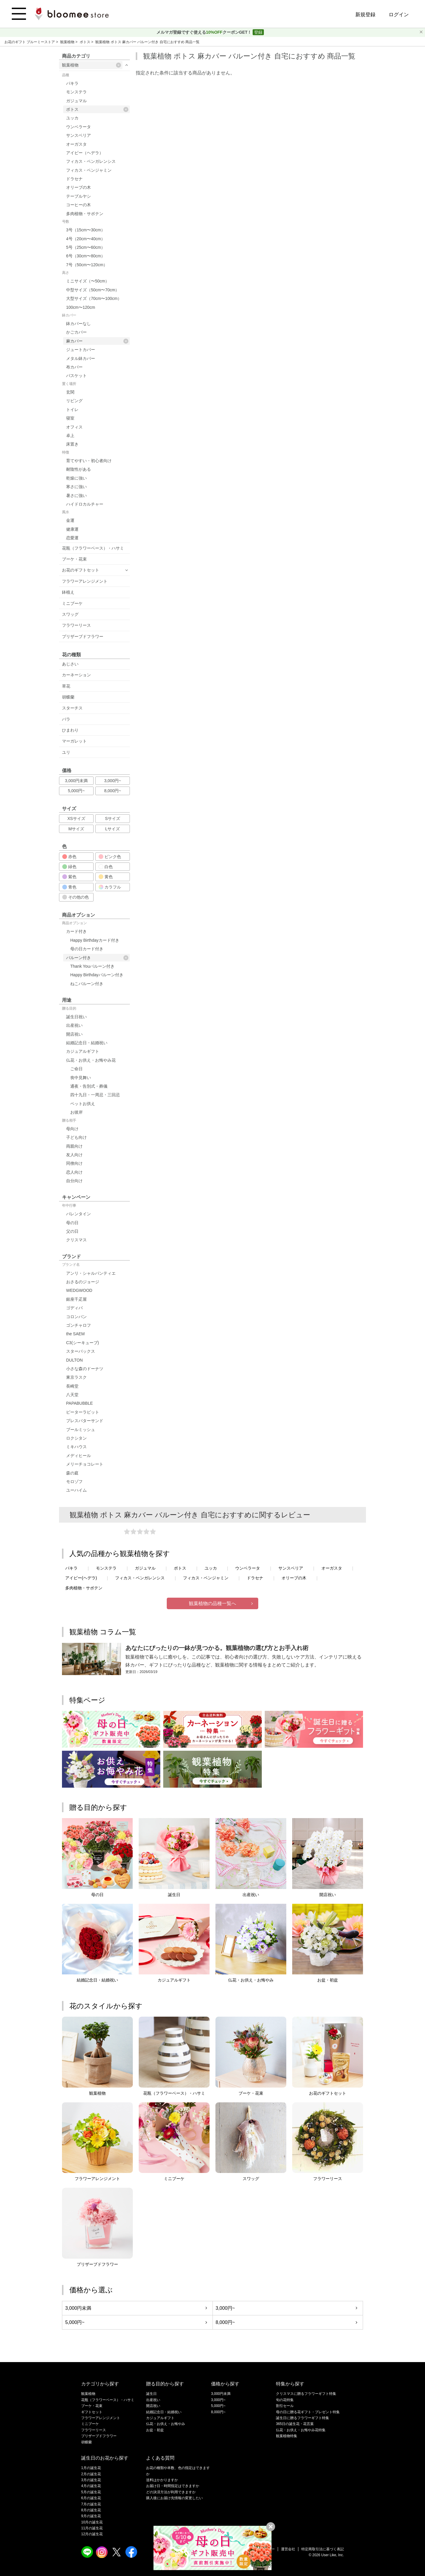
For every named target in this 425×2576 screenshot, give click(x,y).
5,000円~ (76, 790)
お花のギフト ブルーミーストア (30, 42)
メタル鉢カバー (80, 358)
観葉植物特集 (286, 2436)
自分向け (74, 1180)
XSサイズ (76, 818)
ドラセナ (74, 178)
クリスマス (76, 1239)
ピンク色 (110, 856)
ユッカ (72, 118)
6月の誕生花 (91, 2498)
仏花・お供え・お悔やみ (165, 2424)
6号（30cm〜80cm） (85, 256)
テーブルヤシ (78, 196)
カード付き (76, 931)
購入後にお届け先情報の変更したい (174, 2498)
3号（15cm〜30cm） (85, 230)
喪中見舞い (80, 1077)
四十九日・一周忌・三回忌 (95, 1094)
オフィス (74, 427)
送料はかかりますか (162, 2480)
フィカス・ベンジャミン (89, 170)
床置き (72, 444)
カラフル (110, 887)
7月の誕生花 (91, 2504)
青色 (69, 887)
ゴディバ (74, 1307)
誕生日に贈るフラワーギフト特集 (302, 2418)
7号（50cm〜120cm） (86, 264)
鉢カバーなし (78, 323)
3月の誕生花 (91, 2480)
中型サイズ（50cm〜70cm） (92, 290)
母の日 (72, 1222)
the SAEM (75, 1333)
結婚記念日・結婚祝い (86, 1042)
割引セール (285, 2406)
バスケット (76, 375)
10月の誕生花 (92, 2522)
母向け (72, 1128)
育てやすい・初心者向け (89, 460)
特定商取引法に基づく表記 (322, 2549)
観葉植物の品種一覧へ (212, 1603)
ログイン (399, 14)
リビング (74, 400)
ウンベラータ (78, 126)
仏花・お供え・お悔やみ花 (91, 1060)
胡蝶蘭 (68, 697)
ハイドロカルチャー (84, 504)
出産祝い (74, 1025)
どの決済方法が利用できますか (171, 2492)
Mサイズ (76, 828)
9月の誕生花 (91, 2516)
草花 (66, 686)
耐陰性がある (78, 469)
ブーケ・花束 (74, 559)
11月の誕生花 (92, 2528)
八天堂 (72, 1394)
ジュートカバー (80, 349)
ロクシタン (76, 1438)
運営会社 (288, 2549)
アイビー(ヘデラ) (81, 1578)
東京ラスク (76, 1377)
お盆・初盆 (155, 2430)
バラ (66, 719)
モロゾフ (74, 1481)
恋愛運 (72, 537)
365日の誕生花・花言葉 (295, 2424)
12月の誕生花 (92, 2534)
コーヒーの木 (78, 204)
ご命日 (76, 1068)
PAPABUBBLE (79, 1403)
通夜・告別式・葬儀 (88, 1086)
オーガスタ (76, 144)
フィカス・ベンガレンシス (91, 161)
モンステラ (76, 92)
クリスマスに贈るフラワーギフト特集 (306, 2394)
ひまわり (70, 730)
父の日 (72, 1231)
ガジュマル (76, 100)
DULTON (74, 1360)
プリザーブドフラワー (82, 636)
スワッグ (70, 614)
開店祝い (74, 1034)
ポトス (85, 42)
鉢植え (68, 592)
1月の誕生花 (91, 2468)
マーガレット (74, 741)
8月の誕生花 (91, 2510)
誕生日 (151, 2394)
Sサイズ (112, 818)
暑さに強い (76, 495)
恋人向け (74, 1172)
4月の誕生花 (91, 2486)
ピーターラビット (82, 1412)
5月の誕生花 (91, 2492)
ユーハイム (76, 1490)
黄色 (106, 876)
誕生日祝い (76, 1016)
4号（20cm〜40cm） (85, 238)
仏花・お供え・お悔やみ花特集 (301, 2430)
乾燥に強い (76, 478)
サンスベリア (78, 135)
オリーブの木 (78, 187)
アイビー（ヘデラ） (84, 152)
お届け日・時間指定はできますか (172, 2486)
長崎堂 (72, 1386)
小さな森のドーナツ (84, 1368)
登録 (258, 32)
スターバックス (80, 1351)
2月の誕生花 (91, 2474)
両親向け (74, 1146)
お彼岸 (76, 1112)
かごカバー (76, 332)
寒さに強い (76, 486)
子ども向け (76, 1137)
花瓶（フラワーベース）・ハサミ (93, 548)
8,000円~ (112, 790)
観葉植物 (67, 42)
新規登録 (365, 14)
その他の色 (75, 897)
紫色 (69, 876)
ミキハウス (76, 1446)
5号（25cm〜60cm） (85, 247)
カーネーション (76, 675)
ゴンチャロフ (78, 1325)
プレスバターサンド (84, 1420)
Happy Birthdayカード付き (94, 940)
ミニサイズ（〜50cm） (87, 281)
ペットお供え (82, 1103)
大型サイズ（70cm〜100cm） (94, 298)
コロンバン (76, 1316)
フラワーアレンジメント (84, 581)
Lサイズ (112, 828)
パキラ (72, 83)
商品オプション (74, 923)
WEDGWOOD (79, 1290)
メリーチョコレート (84, 1464)
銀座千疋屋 (76, 1299)
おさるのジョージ (82, 1281)
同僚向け (74, 1163)
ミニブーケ (72, 603)
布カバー (74, 367)
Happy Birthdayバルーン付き (96, 974)
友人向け (74, 1154)
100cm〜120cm (80, 307)
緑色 (69, 866)
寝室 (70, 418)
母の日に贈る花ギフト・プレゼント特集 (308, 2412)
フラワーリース (76, 625)
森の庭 (72, 1473)
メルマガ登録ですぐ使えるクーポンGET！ (204, 32)
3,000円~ (112, 780)
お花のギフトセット (80, 570)
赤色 (69, 856)
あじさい (70, 664)
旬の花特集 (285, 2400)
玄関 (70, 392)
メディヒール (78, 1455)
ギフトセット (91, 2412)
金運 (70, 520)
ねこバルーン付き (86, 983)
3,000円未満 (76, 780)
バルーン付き (97, 957)
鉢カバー (69, 315)
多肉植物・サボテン (84, 213)
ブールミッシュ (80, 1429)
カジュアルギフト (82, 1051)
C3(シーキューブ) (82, 1342)
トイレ (72, 409)
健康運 (72, 529)
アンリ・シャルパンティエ (91, 1273)
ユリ (66, 752)
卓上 (70, 435)
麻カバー (97, 341)
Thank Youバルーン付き (92, 966)
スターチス (72, 708)
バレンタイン (78, 1213)
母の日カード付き (86, 948)
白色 (106, 866)
